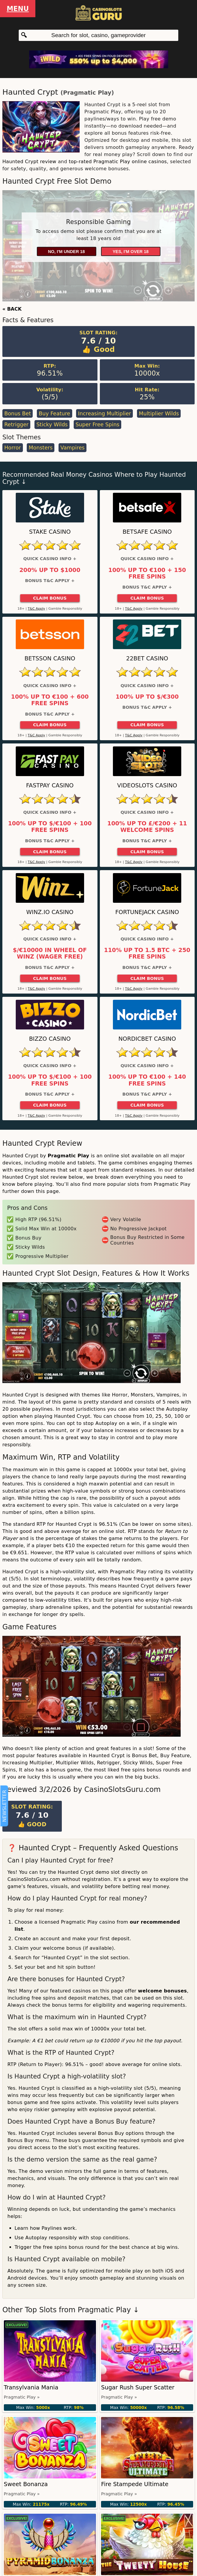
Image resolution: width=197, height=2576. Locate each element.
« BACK (12, 309)
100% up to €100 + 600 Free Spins (50, 700)
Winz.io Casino (49, 912)
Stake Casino (50, 531)
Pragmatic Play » (22, 2397)
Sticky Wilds (51, 425)
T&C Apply (36, 609)
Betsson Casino (49, 658)
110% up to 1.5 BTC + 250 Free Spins (147, 953)
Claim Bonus (50, 598)
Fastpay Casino (50, 785)
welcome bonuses (162, 1991)
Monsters (41, 448)
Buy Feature (54, 414)
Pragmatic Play (87, 92)
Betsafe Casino (147, 531)
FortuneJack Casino (147, 912)
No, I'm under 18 (66, 251)
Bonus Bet (17, 414)
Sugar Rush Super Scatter (137, 2387)
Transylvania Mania (31, 2387)
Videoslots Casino (147, 785)
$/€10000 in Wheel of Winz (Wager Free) (50, 953)
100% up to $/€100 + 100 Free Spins (50, 826)
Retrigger (16, 425)
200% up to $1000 (49, 570)
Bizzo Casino (50, 1038)
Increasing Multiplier (104, 414)
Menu (18, 8)
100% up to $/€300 (147, 697)
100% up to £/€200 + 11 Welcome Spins (147, 826)
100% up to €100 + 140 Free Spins (147, 1080)
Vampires (72, 448)
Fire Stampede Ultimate (134, 2484)
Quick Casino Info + (49, 558)
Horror (12, 448)
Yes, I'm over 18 (131, 251)
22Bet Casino (147, 658)
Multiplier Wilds (159, 414)
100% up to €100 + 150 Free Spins (147, 573)
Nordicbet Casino (147, 1038)
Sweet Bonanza (26, 2484)
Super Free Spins (97, 425)
